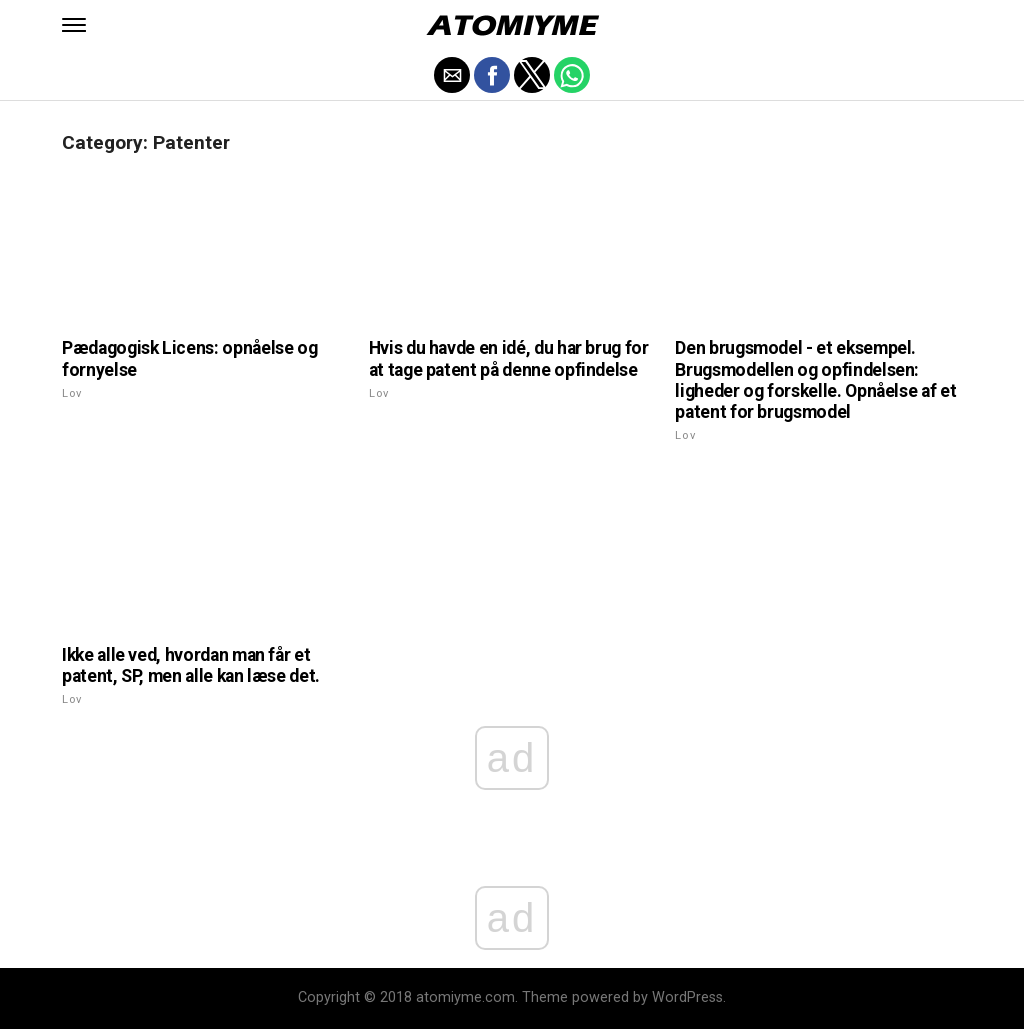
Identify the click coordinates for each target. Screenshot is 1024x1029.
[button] (74, 25)
